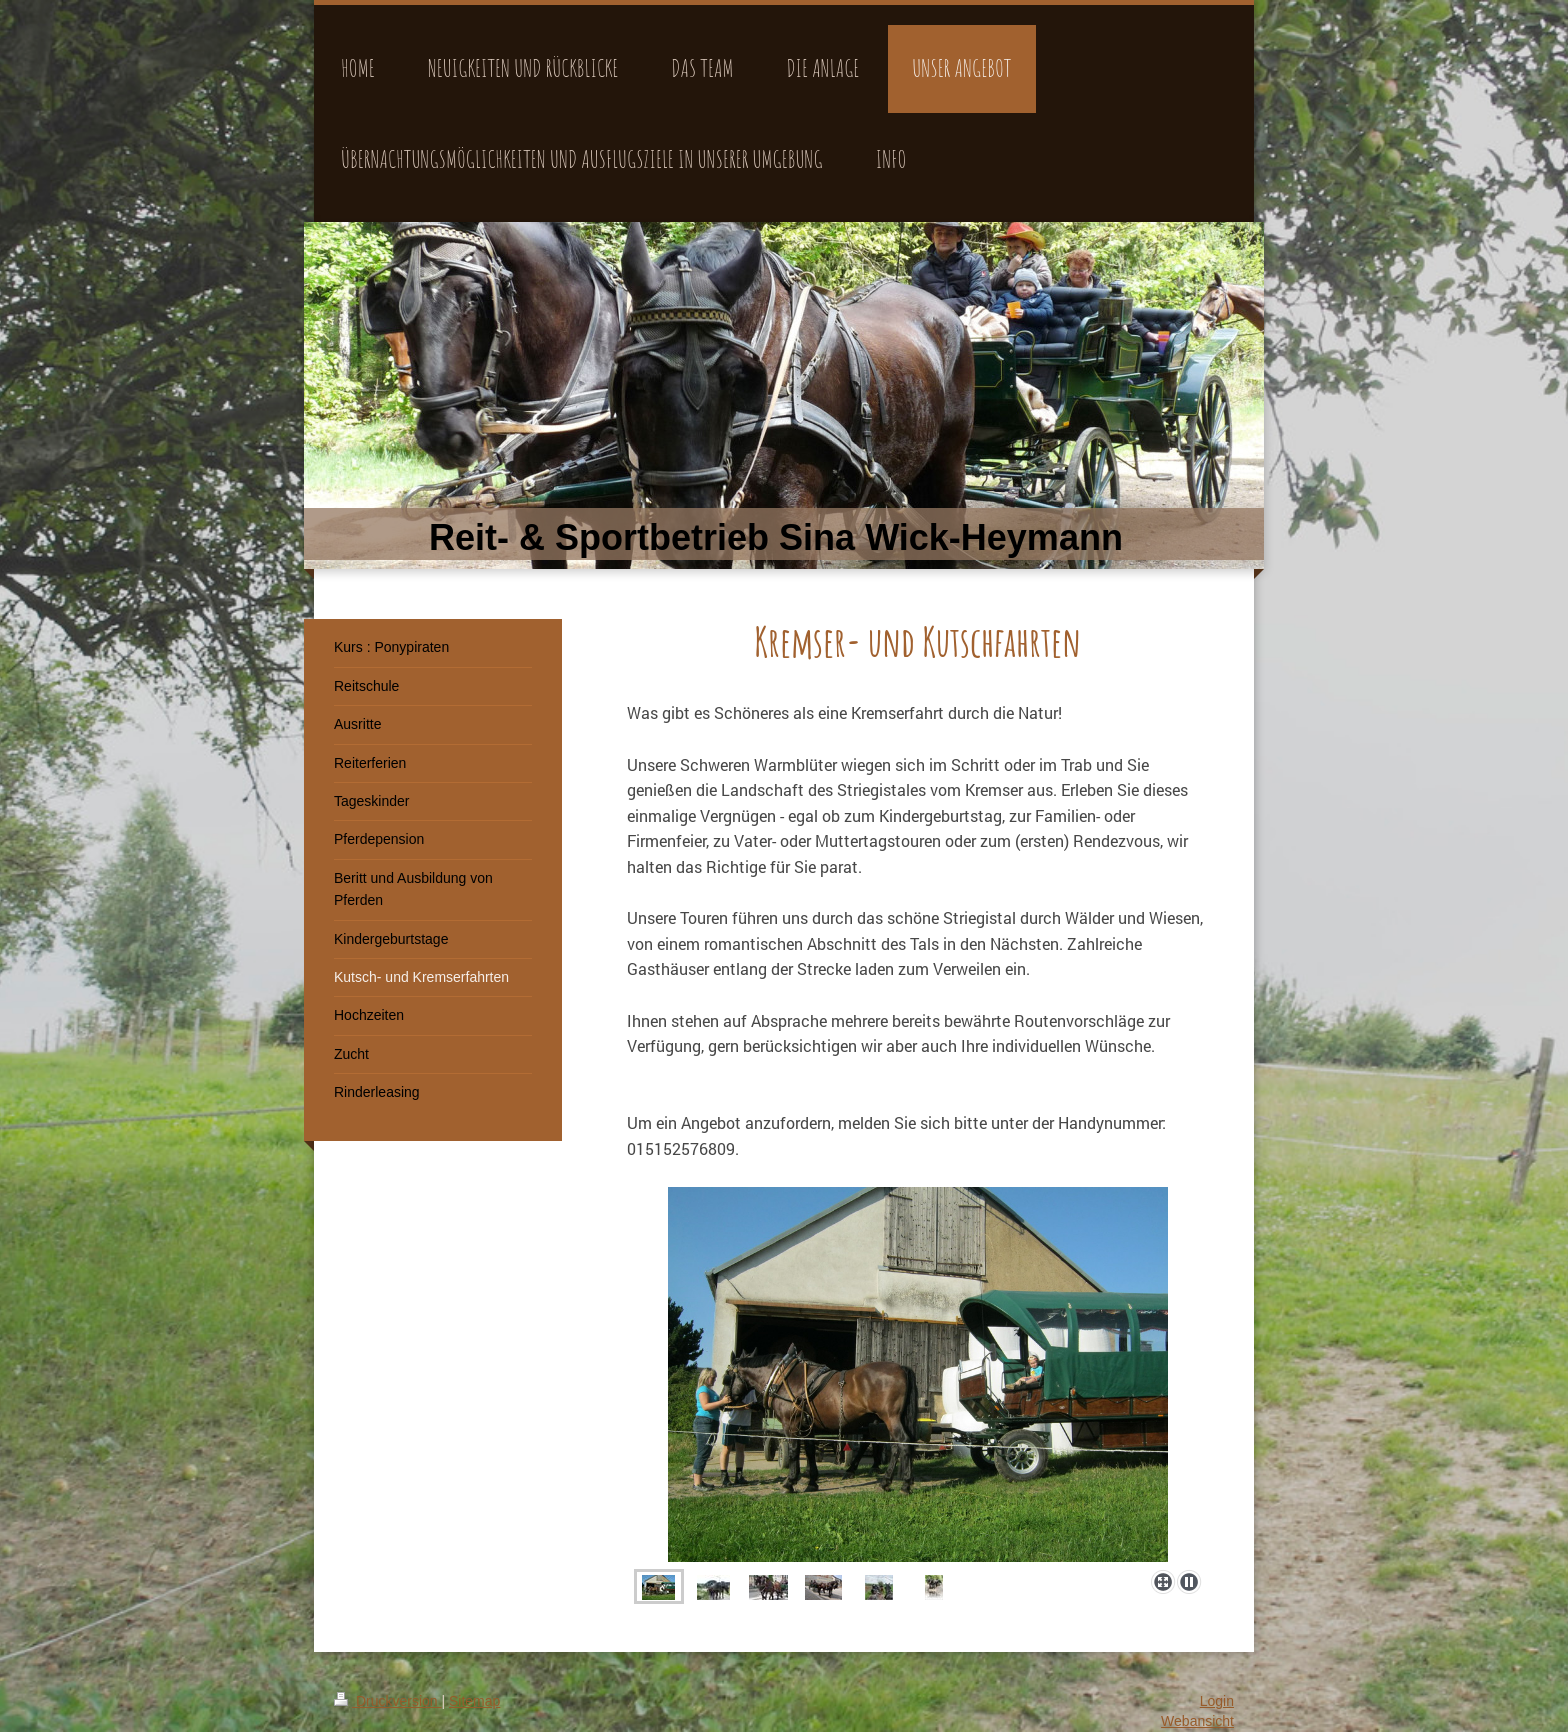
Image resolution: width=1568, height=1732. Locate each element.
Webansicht (1197, 1721)
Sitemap (474, 1701)
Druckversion (387, 1701)
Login (1217, 1701)
